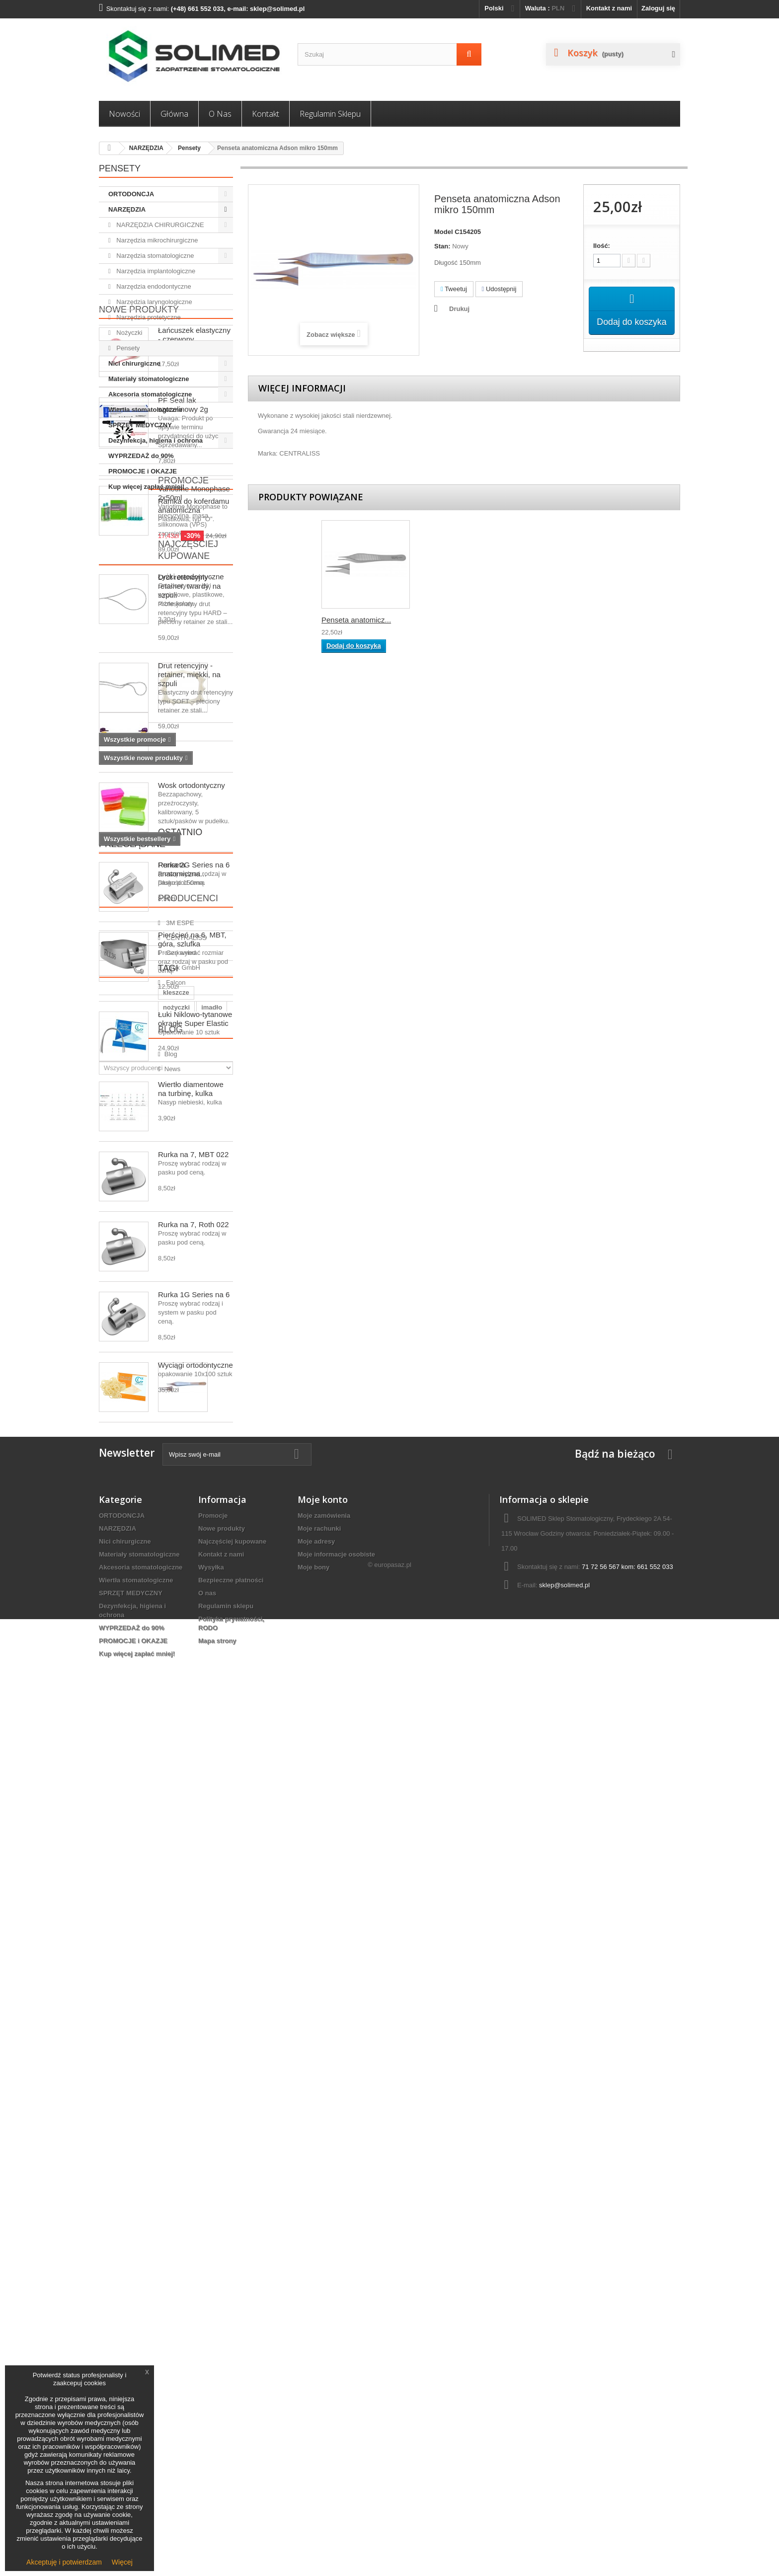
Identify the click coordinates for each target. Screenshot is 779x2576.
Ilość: (601, 245)
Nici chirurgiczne (134, 363)
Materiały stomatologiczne (148, 379)
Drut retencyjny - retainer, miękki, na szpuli (189, 877)
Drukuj (459, 308)
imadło (190, 2118)
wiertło (114, 2178)
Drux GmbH (133, 2025)
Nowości (124, 113)
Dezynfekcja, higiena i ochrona (155, 440)
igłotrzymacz (123, 2133)
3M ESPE (130, 1980)
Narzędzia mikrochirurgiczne (156, 240)
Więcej (122, 2562)
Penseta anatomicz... (454, 620)
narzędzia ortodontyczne (141, 2148)
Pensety (189, 148)
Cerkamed (131, 2010)
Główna (174, 113)
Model (443, 231)
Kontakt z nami (609, 8)
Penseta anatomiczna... (182, 1899)
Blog (111, 2204)
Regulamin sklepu (330, 113)
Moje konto (323, 2350)
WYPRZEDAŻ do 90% (140, 456)
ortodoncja (207, 2148)
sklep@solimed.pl (564, 2435)
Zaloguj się (658, 8)
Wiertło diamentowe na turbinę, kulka (191, 1499)
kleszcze (117, 2118)
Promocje (124, 986)
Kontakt (265, 113)
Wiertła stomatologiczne (145, 409)
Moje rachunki (319, 2379)
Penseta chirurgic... (353, 620)
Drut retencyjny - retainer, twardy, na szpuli (189, 789)
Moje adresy (316, 2392)
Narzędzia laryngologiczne (153, 302)
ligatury (147, 2178)
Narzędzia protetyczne (148, 317)
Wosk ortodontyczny (191, 1196)
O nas (220, 113)
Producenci (129, 1960)
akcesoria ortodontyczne (178, 2163)
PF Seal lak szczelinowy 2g (183, 608)
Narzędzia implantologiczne (155, 271)
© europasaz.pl (389, 2521)
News (123, 2240)
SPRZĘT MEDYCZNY (140, 425)
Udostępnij (499, 289)
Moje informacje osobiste (336, 2405)
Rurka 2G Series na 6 (194, 1275)
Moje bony (313, 2417)
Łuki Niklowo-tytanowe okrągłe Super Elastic (195, 1429)
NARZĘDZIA (146, 148)
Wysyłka (211, 2417)
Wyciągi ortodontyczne (195, 1776)
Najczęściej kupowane (156, 1105)
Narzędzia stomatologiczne (154, 255)
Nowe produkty (139, 513)
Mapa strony (217, 2491)
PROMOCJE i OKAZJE (142, 471)
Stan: (442, 246)
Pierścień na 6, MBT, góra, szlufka (192, 1350)
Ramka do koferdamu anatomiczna (193, 1010)
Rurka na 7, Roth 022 (193, 1635)
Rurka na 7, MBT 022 (193, 1565)
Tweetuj (454, 289)
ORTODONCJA (131, 194)
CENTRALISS (136, 1995)
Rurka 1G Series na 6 (194, 1705)
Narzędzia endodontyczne (153, 286)
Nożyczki (129, 332)
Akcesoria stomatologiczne (150, 394)
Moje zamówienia (324, 2366)
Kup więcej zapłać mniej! (146, 486)
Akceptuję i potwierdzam (64, 2562)
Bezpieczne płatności (230, 2430)
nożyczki (155, 2118)
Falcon (126, 2040)
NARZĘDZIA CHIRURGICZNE (159, 225)
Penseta (116, 2163)
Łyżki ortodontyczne (191, 1125)
